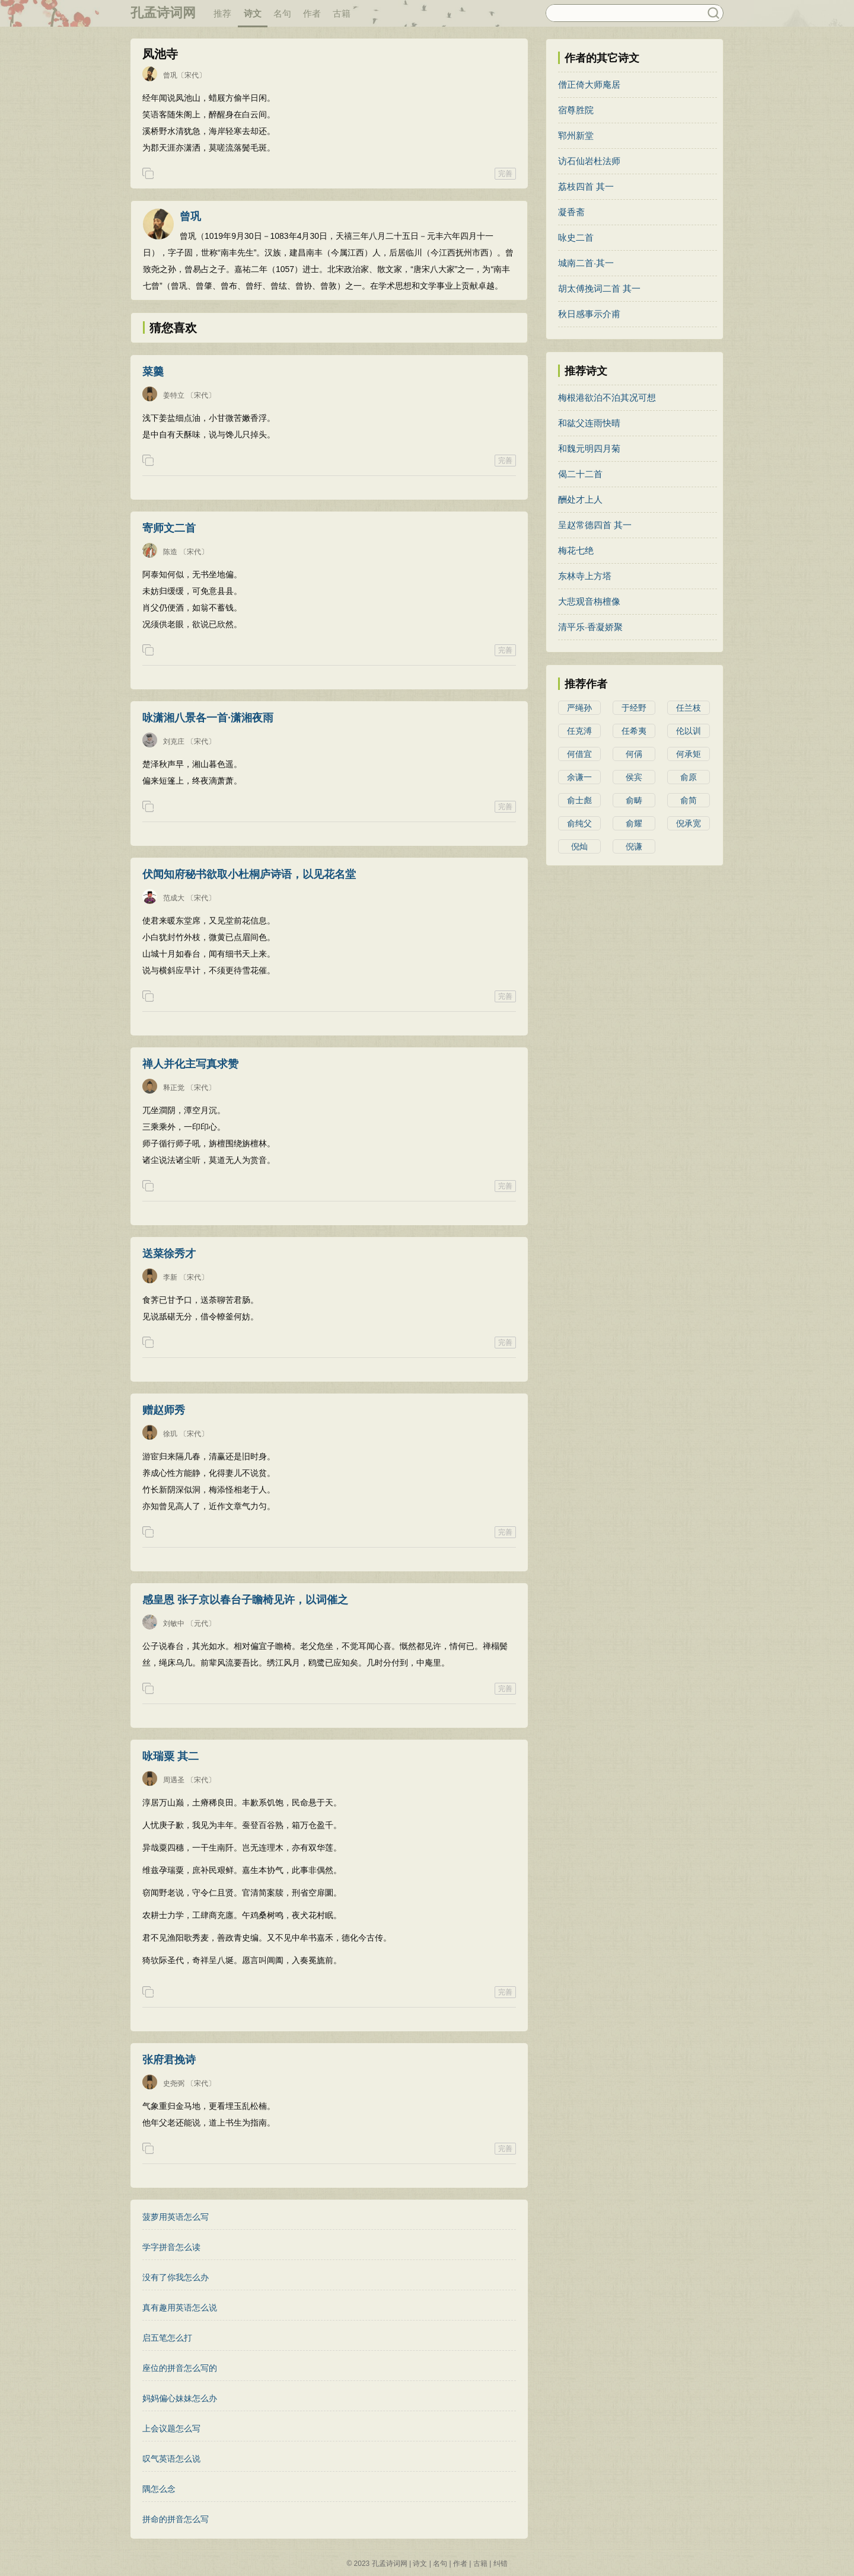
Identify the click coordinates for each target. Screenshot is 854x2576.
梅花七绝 (576, 550)
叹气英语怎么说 (171, 2458)
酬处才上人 (580, 499)
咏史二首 (576, 237)
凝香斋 (571, 212)
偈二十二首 (580, 474)
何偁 (634, 754)
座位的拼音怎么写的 (179, 2368)
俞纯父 (579, 823)
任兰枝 (688, 707)
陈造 (170, 552)
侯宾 (634, 777)
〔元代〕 (201, 1623)
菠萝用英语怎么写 (175, 2217)
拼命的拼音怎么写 (175, 2519)
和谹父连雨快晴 (589, 423)
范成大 (173, 898)
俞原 (688, 777)
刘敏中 (173, 1623)
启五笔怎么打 (167, 2337)
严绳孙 (579, 707)
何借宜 (579, 754)
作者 (312, 13)
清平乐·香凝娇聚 (590, 627)
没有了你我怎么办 (175, 2277)
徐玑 (170, 1434)
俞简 (688, 800)
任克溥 (579, 731)
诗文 (253, 13)
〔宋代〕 (191, 75)
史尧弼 (173, 2083)
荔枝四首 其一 (586, 186)
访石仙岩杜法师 (589, 161)
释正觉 (173, 1088)
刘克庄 (173, 741)
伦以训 (688, 731)
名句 (282, 13)
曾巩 (170, 75)
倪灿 (579, 846)
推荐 (222, 13)
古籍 (341, 13)
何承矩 (688, 754)
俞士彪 (579, 800)
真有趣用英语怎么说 (179, 2307)
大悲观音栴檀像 (589, 601)
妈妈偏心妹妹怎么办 (179, 2398)
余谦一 (579, 777)
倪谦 (634, 846)
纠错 (500, 2563)
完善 (505, 174)
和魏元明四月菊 (589, 448)
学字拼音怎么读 (171, 2247)
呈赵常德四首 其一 (595, 525)
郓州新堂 (576, 135)
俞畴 (634, 800)
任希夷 (634, 731)
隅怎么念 (159, 2489)
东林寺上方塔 (584, 576)
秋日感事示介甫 (589, 314)
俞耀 (634, 823)
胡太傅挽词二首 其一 (599, 288)
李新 (170, 1277)
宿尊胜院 (576, 110)
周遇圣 (173, 1780)
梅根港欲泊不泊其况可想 (607, 397)
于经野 (634, 707)
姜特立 (173, 395)
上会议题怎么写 (171, 2428)
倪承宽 (688, 823)
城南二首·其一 (586, 263)
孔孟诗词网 (163, 12)
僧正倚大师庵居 (589, 84)
